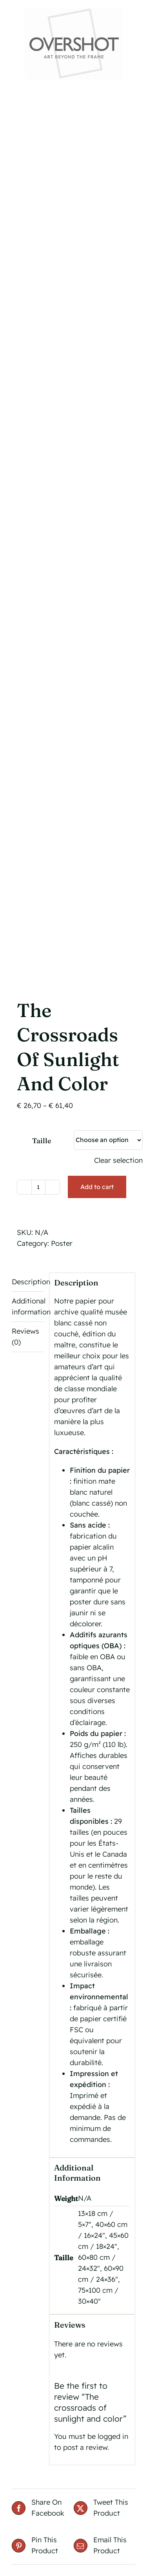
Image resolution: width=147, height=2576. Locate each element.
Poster (62, 533)
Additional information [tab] (28, 596)
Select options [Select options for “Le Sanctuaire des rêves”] (31, 2259)
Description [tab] (28, 571)
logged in (113, 1726)
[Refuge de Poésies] (38, 1935)
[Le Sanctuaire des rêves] (38, 2118)
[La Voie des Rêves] (108, 2118)
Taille (41, 430)
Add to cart (97, 476)
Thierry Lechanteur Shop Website (94, 2354)
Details (52, 2059)
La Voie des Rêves (107, 2174)
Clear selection (118, 449)
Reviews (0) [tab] (25, 626)
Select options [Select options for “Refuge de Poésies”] (31, 2062)
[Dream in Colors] (108, 1935)
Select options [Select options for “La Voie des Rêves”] (100, 2245)
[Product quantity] (38, 477)
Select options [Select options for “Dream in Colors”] (100, 2062)
